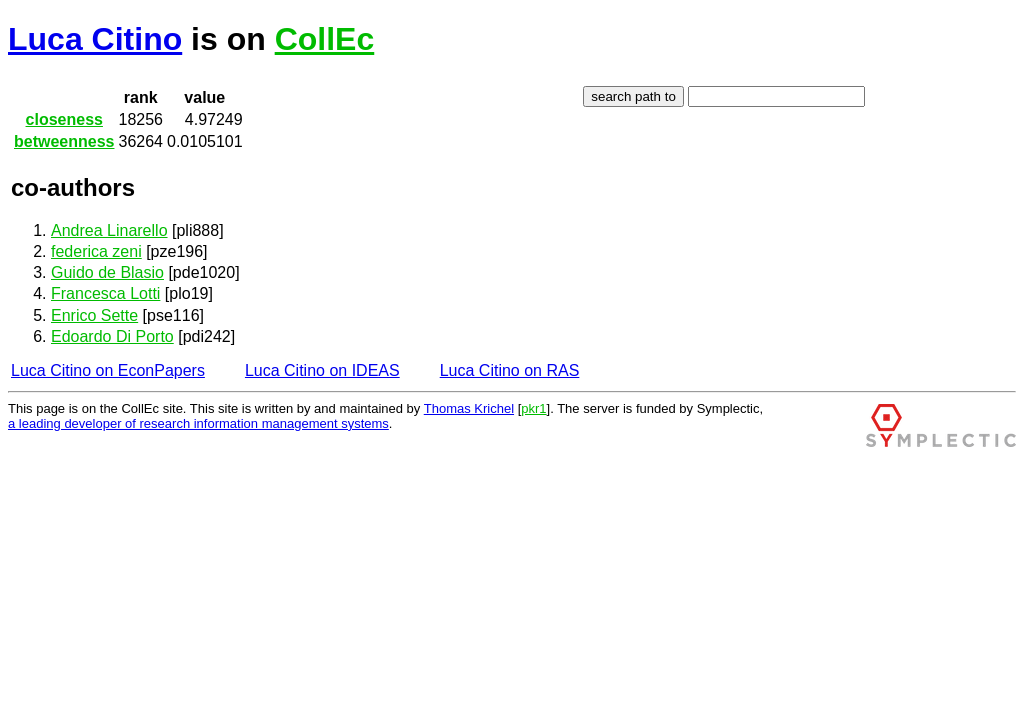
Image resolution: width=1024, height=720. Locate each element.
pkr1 (533, 408)
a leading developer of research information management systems (198, 423)
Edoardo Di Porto (112, 336)
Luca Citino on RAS (510, 370)
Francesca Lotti (105, 293)
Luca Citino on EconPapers (108, 370)
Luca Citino (95, 39)
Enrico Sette (94, 315)
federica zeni (96, 251)
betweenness (64, 141)
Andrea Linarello (109, 230)
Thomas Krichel (469, 408)
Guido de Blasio (107, 272)
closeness (64, 119)
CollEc (325, 39)
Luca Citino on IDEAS (322, 370)
